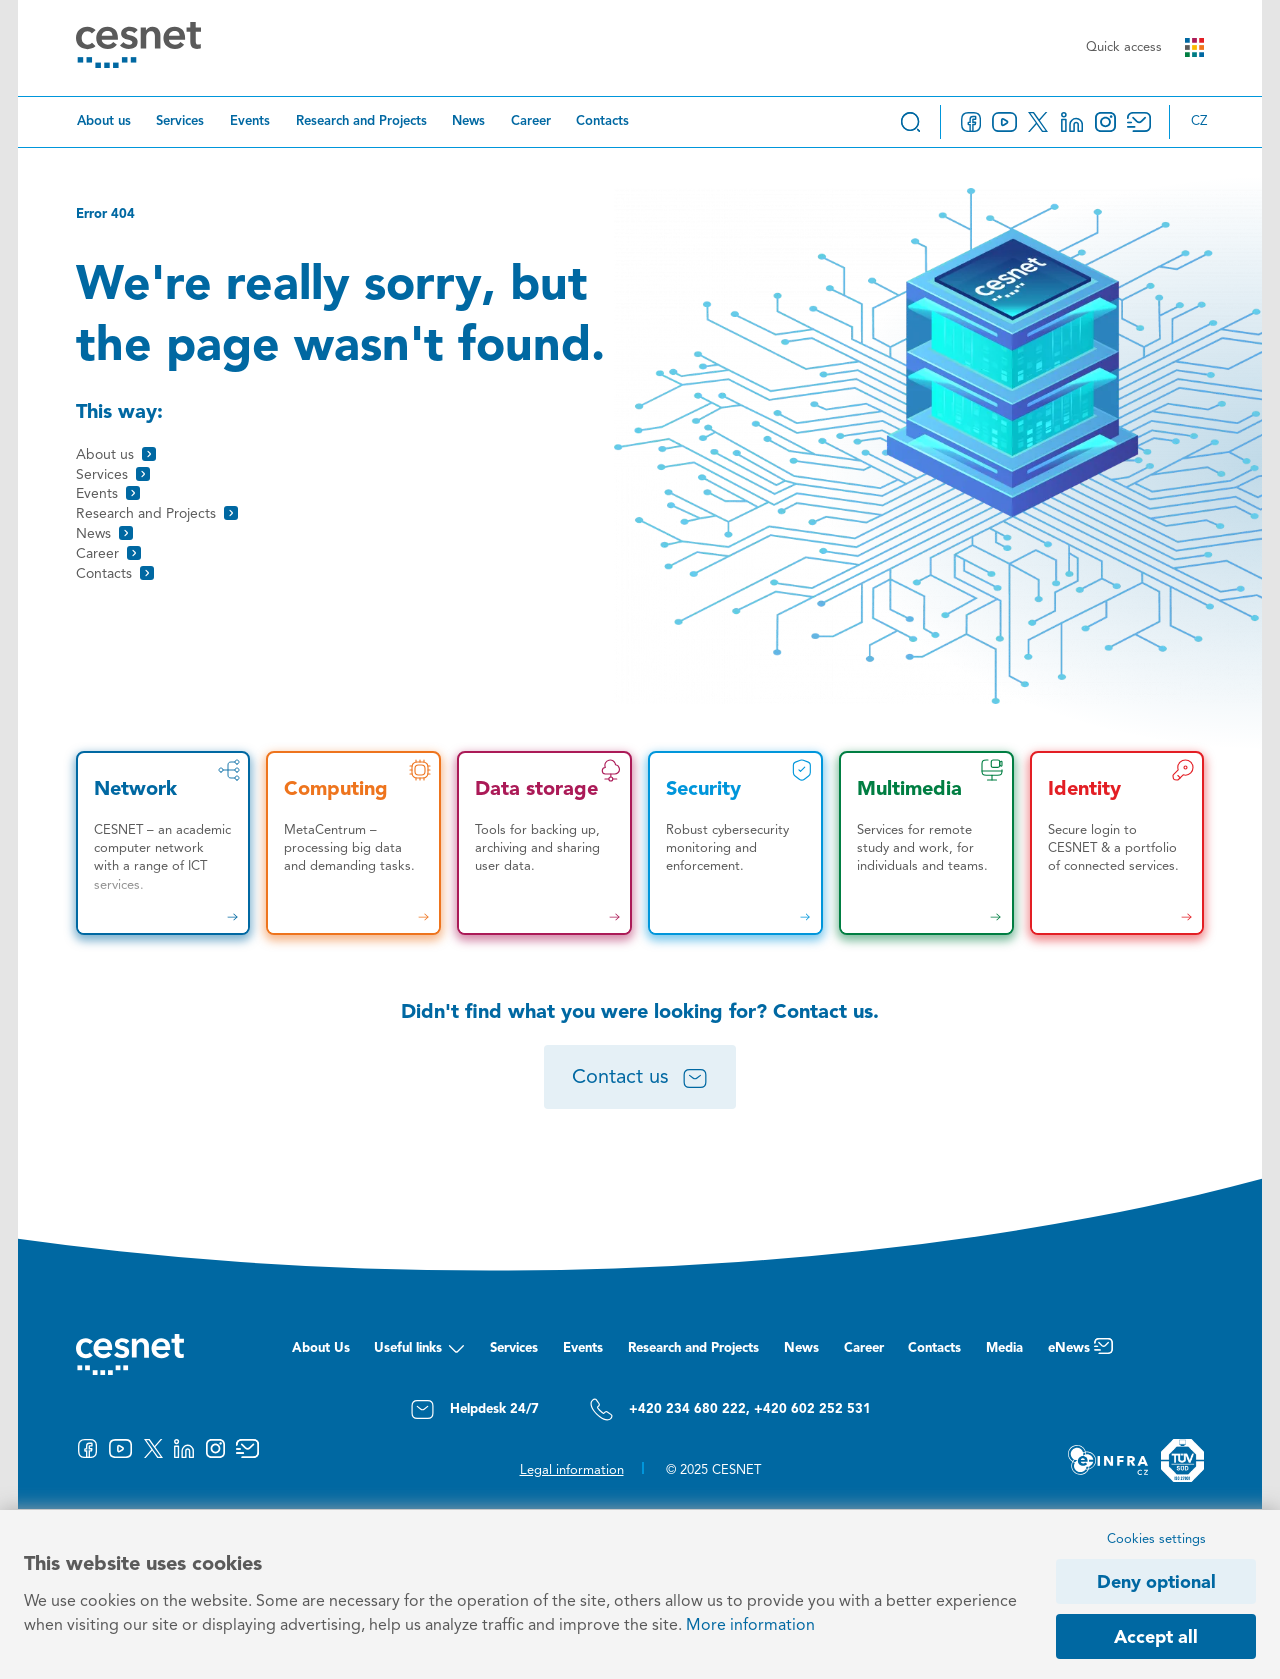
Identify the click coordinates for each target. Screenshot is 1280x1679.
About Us (321, 1348)
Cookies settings (1156, 1539)
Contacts (602, 121)
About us (104, 121)
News (468, 121)
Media (1004, 1348)
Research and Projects (361, 121)
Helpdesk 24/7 (474, 1409)
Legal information (572, 1470)
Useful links (419, 1353)
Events (250, 121)
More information (750, 1626)
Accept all (1156, 1638)
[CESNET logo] (138, 48)
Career (531, 121)
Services (180, 121)
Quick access (1145, 47)
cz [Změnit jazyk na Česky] (1199, 121)
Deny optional (1156, 1583)
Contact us (640, 1079)
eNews (1080, 1353)
